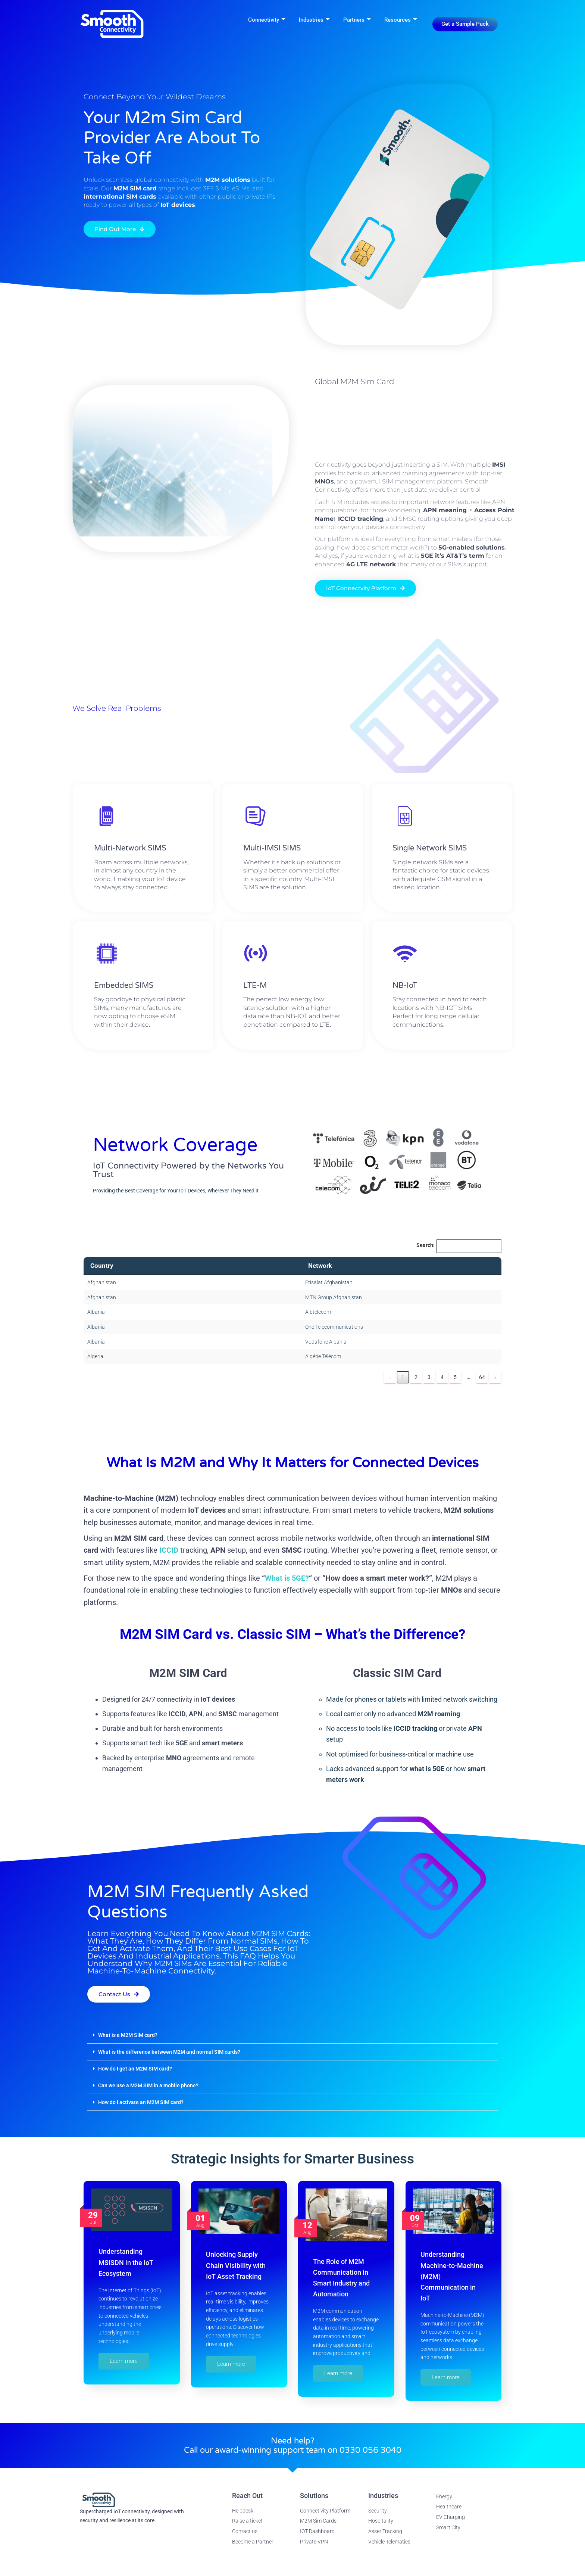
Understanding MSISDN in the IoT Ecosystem (125, 2262)
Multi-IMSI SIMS (272, 866)
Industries (314, 19)
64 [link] (482, 1377)
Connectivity (266, 19)
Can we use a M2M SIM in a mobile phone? (148, 2085)
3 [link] (429, 1377)
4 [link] (442, 1377)
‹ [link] (390, 1377)
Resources (400, 19)
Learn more (124, 2361)
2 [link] (415, 1377)
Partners (357, 19)
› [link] (495, 1377)
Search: (425, 1245)
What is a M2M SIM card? (127, 2035)
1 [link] (402, 1377)
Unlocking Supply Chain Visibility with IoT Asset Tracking (236, 2265)
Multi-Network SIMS (130, 866)
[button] (292, 2035)
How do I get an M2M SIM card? (135, 2069)
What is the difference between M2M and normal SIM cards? (169, 2052)
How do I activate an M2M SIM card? (141, 2102)
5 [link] (455, 1377)
